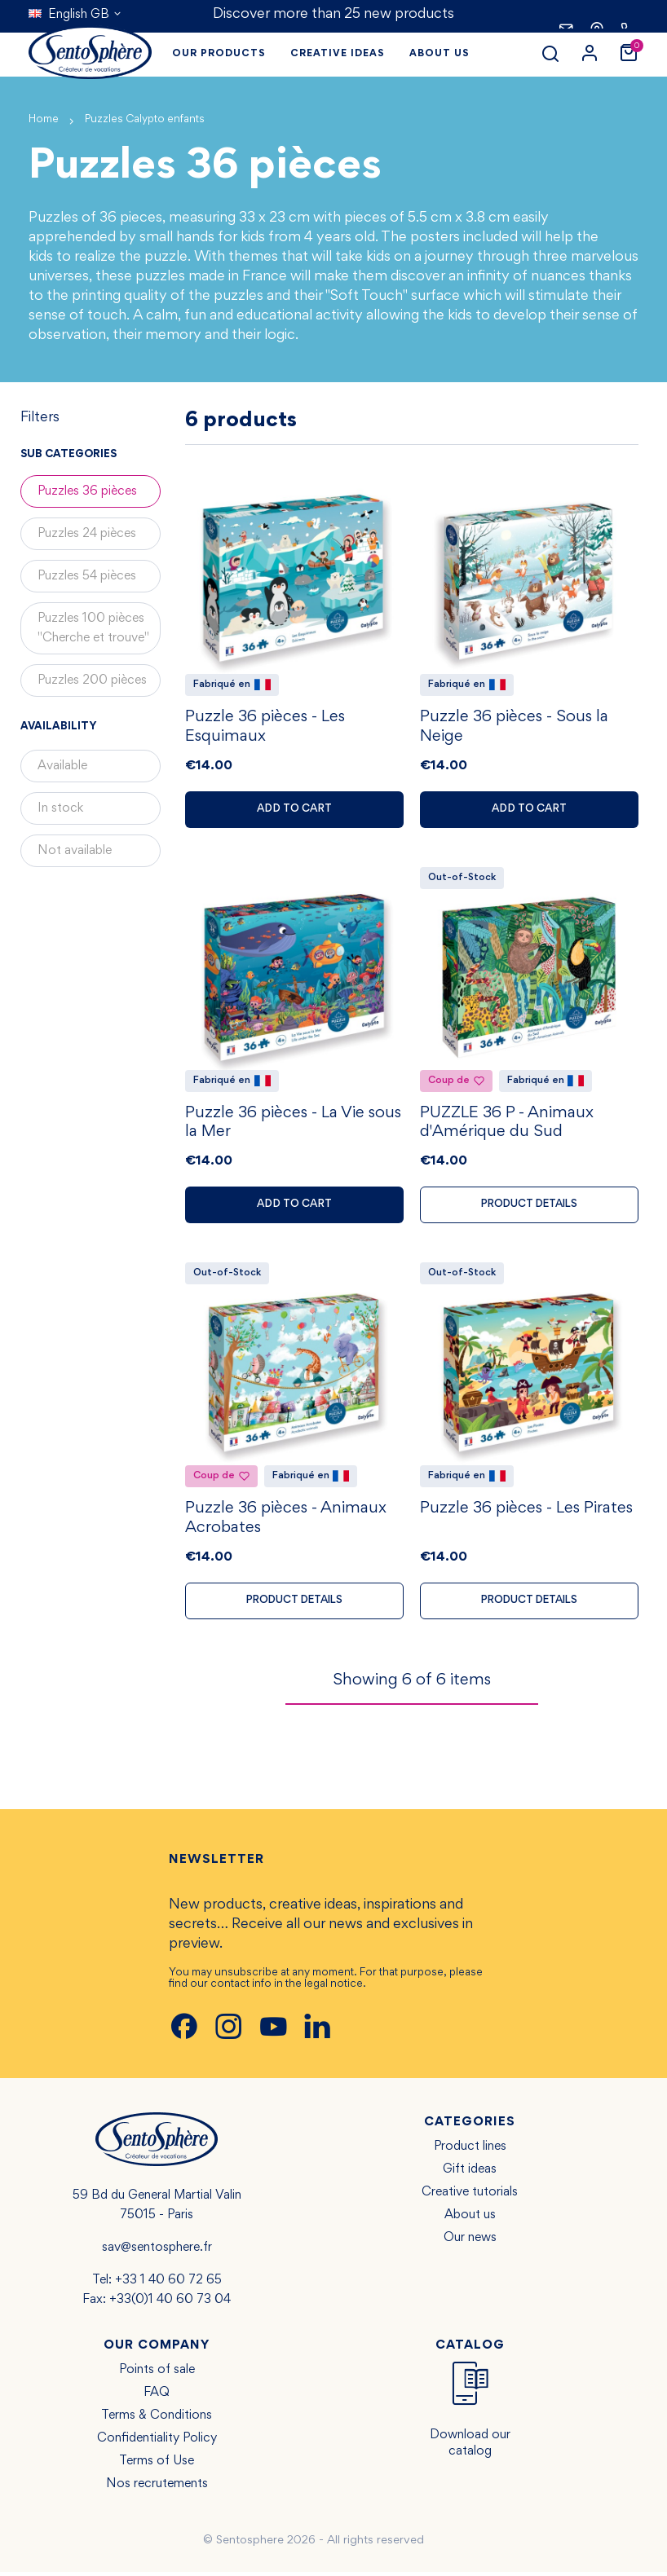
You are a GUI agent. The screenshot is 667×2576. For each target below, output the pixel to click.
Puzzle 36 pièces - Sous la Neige (514, 728)
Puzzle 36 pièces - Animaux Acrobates (286, 1522)
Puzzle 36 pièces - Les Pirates (526, 1512)
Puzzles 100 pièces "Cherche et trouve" (93, 628)
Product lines (470, 2150)
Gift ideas (470, 2173)
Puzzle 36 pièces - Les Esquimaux (265, 728)
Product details (530, 1207)
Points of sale (157, 2374)
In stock (60, 808)
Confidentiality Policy (157, 2442)
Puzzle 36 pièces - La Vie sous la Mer (293, 1125)
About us (470, 2219)
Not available (75, 850)
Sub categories (68, 455)
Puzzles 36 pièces (87, 491)
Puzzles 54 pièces (87, 576)
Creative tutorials (470, 2196)
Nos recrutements (157, 2488)
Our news (470, 2242)
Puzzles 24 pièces (87, 533)
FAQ (157, 2396)
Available (62, 766)
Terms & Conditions (156, 2419)
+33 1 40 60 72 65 (168, 2284)
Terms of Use (156, 2465)
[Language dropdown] (75, 14)
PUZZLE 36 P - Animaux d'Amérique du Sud (507, 1125)
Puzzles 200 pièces (92, 680)
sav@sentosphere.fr (157, 2251)
